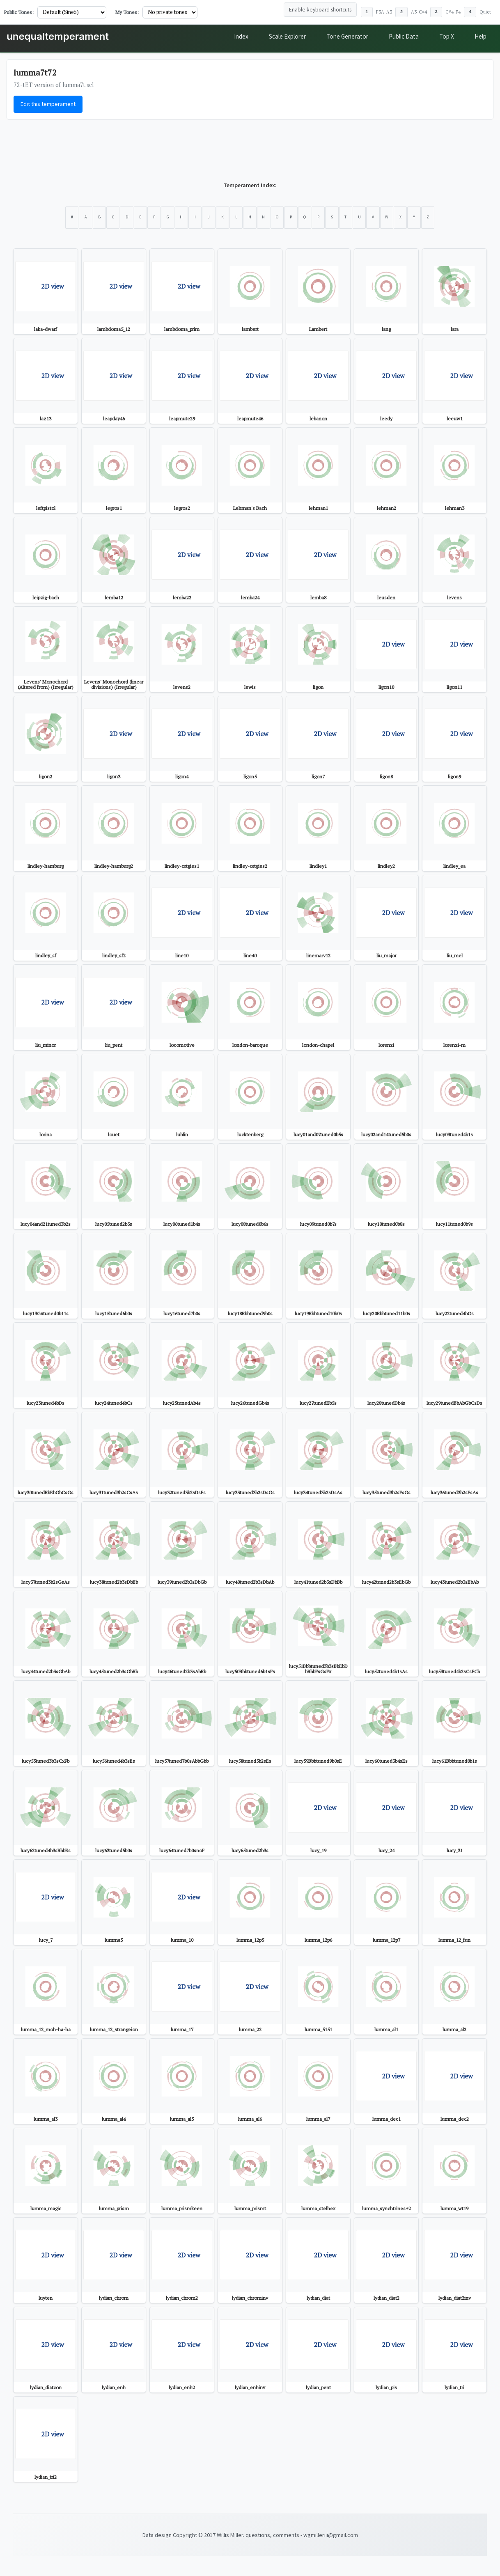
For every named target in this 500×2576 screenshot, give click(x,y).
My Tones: (127, 12)
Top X (446, 36)
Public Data (404, 36)
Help (480, 36)
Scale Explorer (287, 36)
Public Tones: (19, 12)
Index (241, 36)
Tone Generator (347, 36)
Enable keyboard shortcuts (320, 9)
